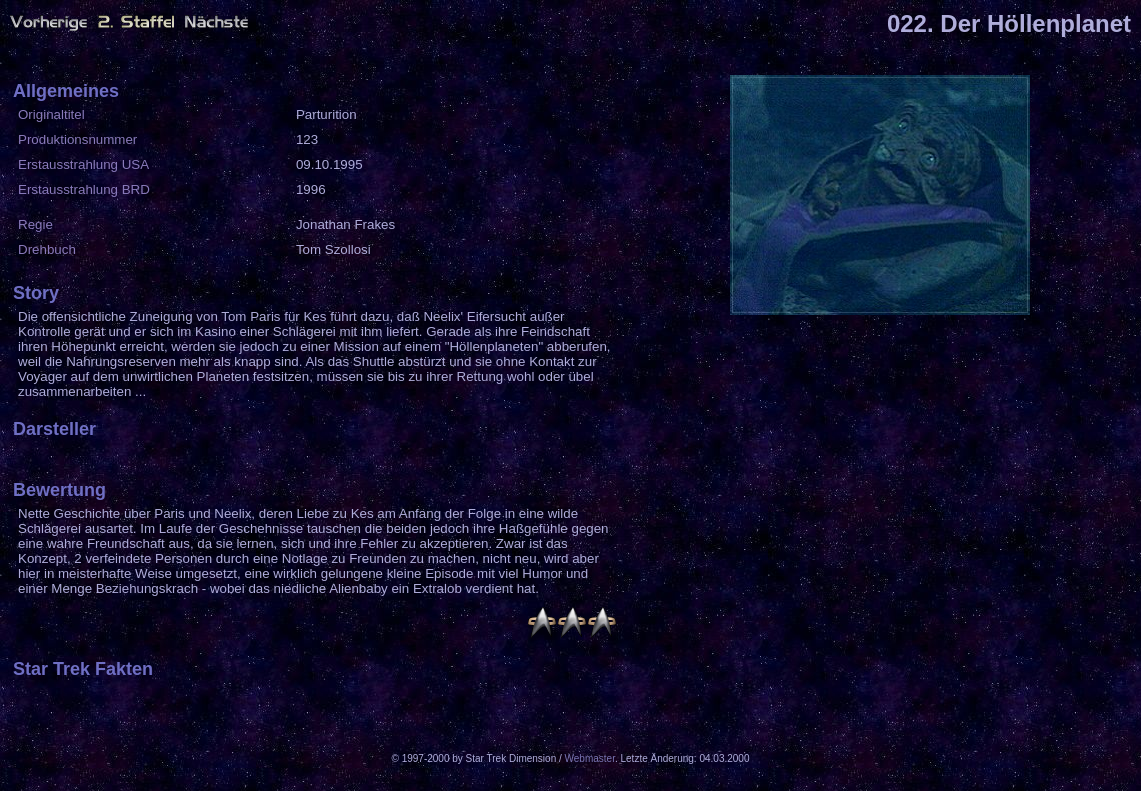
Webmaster (590, 758)
